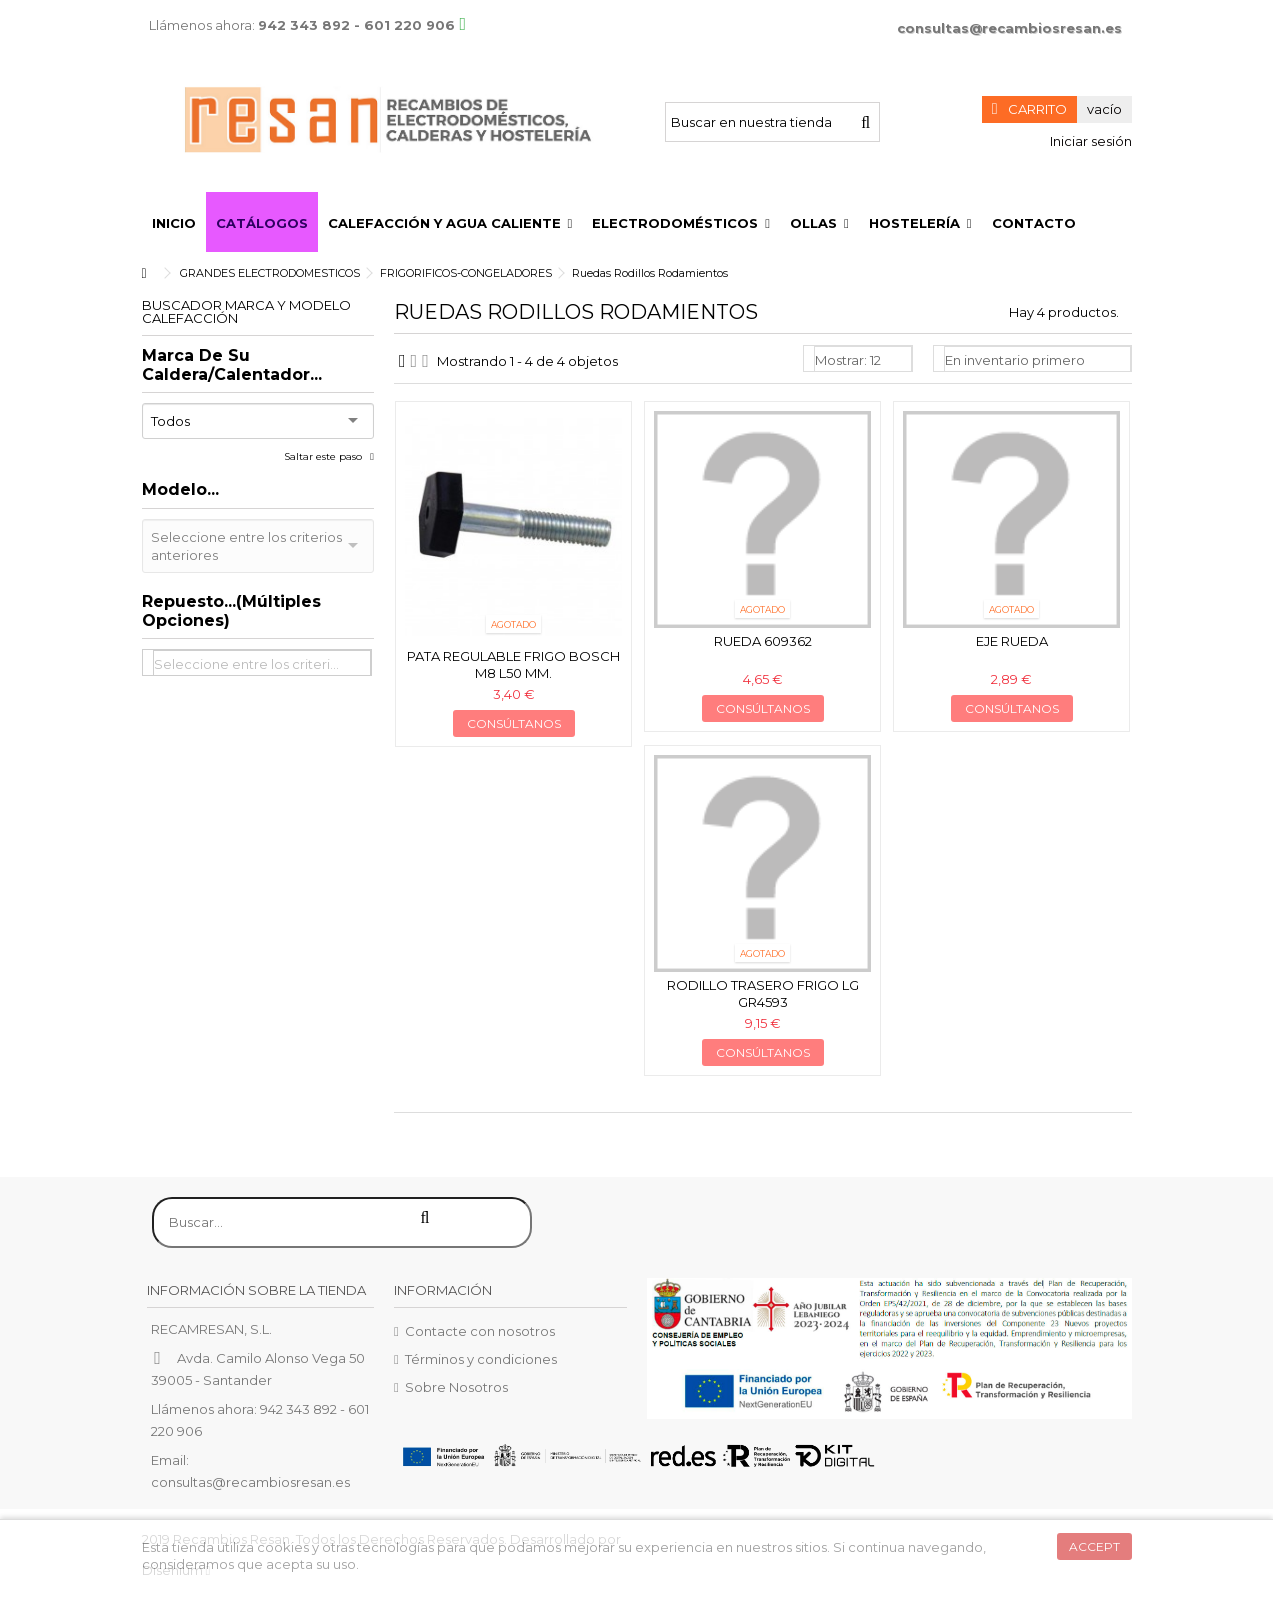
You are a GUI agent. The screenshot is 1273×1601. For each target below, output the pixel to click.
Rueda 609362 (763, 641)
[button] (450, 222)
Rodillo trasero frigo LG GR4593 (763, 993)
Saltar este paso (324, 456)
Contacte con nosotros (480, 1331)
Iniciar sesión (1089, 141)
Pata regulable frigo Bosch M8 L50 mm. (513, 664)
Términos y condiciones (481, 1359)
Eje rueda (1012, 641)
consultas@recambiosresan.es (1009, 28)
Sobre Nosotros (456, 1387)
